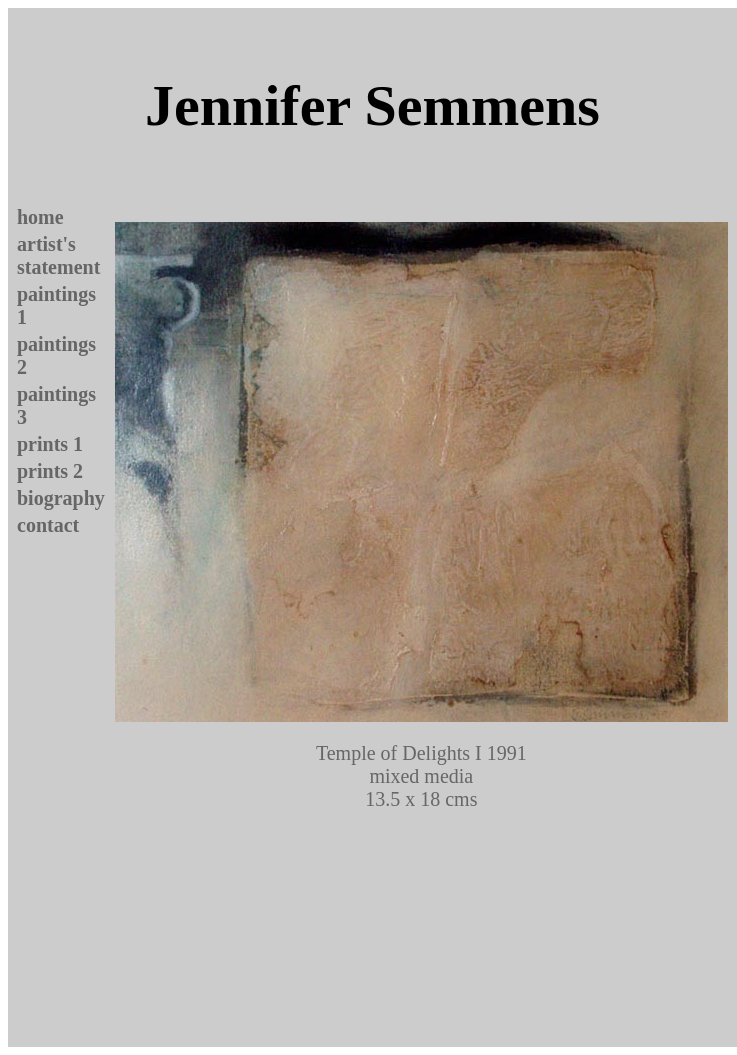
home (40, 217)
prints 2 (50, 471)
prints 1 (50, 444)
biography (61, 498)
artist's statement (58, 255)
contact (48, 525)
